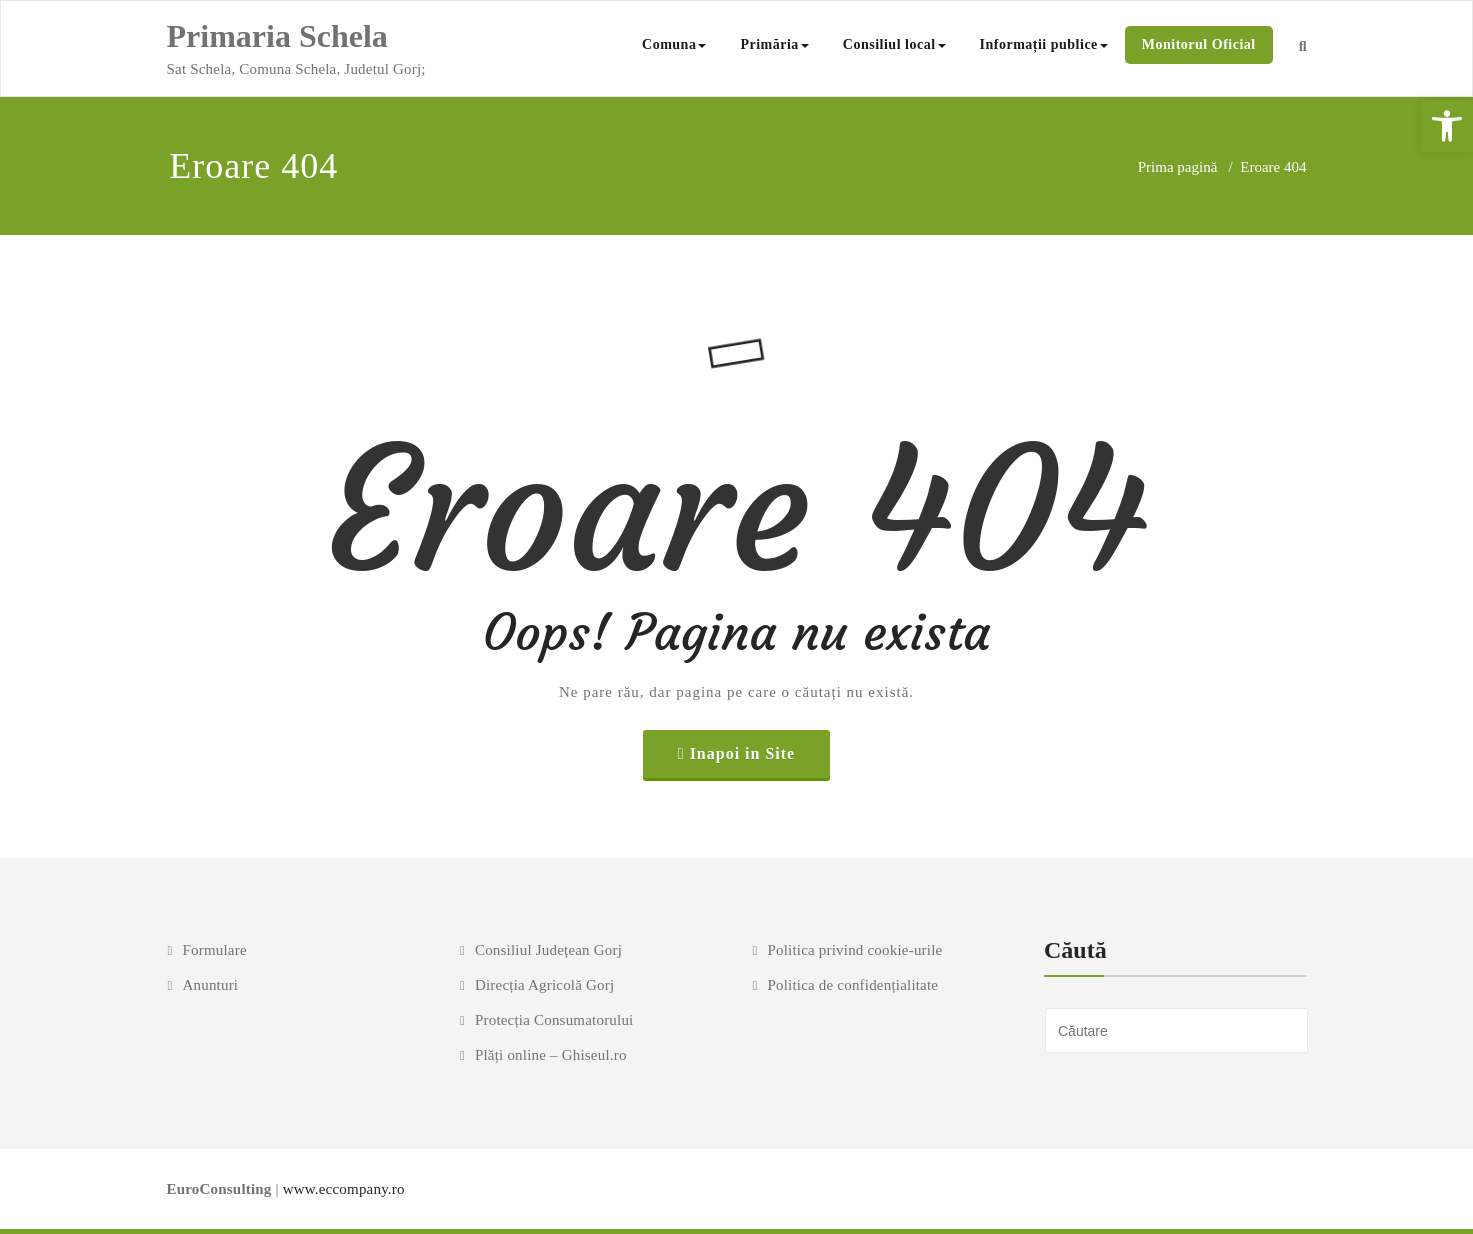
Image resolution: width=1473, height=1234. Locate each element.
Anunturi (210, 985)
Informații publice (1044, 44)
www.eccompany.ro (344, 1189)
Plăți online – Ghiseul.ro (551, 1055)
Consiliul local (894, 44)
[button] (1447, 126)
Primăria (774, 44)
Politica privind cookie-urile (854, 950)
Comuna (674, 44)
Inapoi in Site (743, 753)
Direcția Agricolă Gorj (544, 985)
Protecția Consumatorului (554, 1020)
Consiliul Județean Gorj (548, 950)
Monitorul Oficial (1199, 44)
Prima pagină (1178, 167)
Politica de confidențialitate (852, 985)
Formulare (214, 950)
